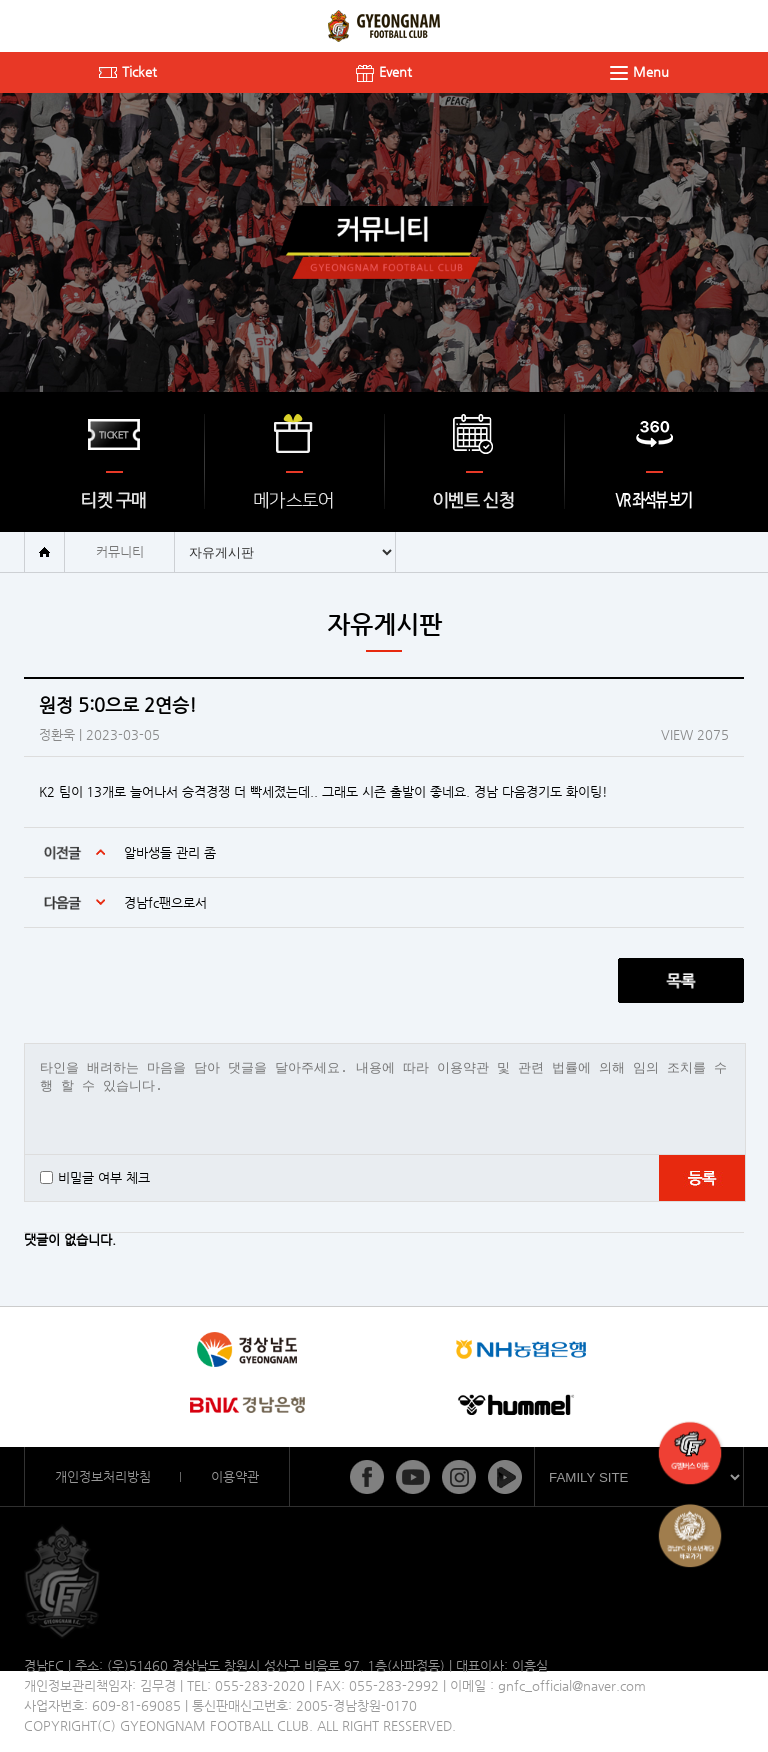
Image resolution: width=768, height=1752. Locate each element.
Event (384, 71)
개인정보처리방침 (103, 1476)
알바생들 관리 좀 (170, 852)
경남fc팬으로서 (165, 902)
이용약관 (235, 1476)
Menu (639, 71)
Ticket (128, 71)
